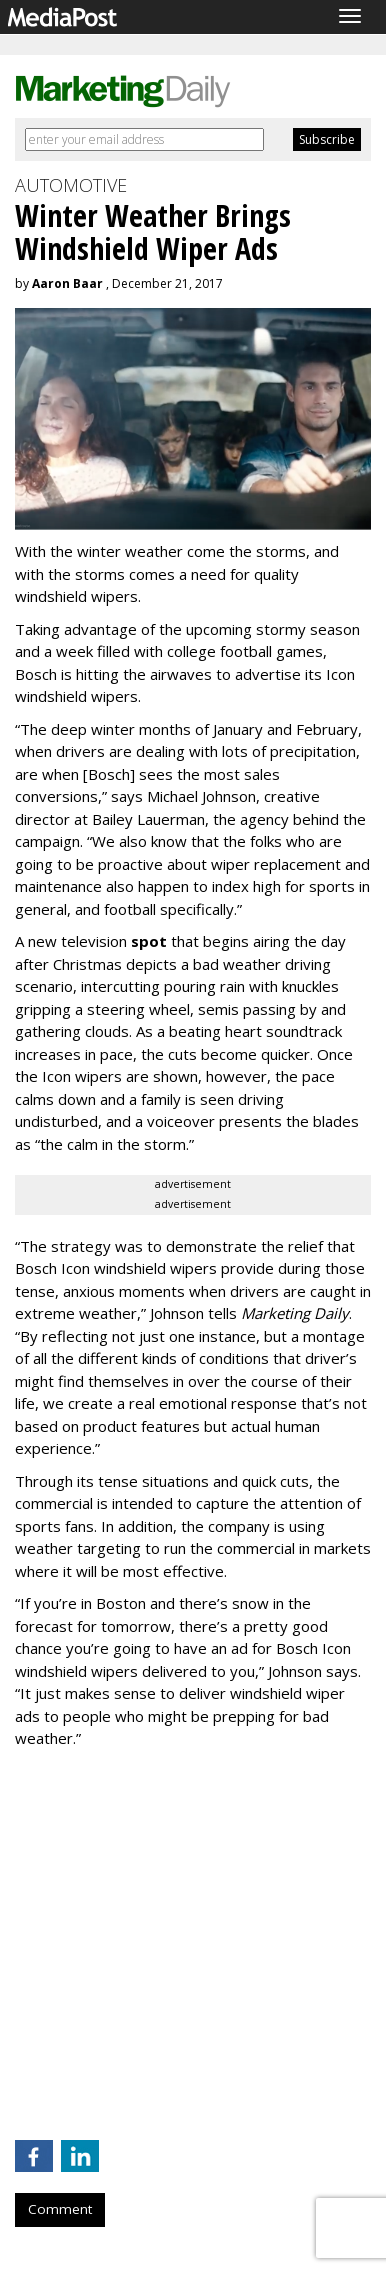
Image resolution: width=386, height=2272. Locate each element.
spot (149, 941)
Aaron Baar (67, 283)
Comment (60, 2209)
